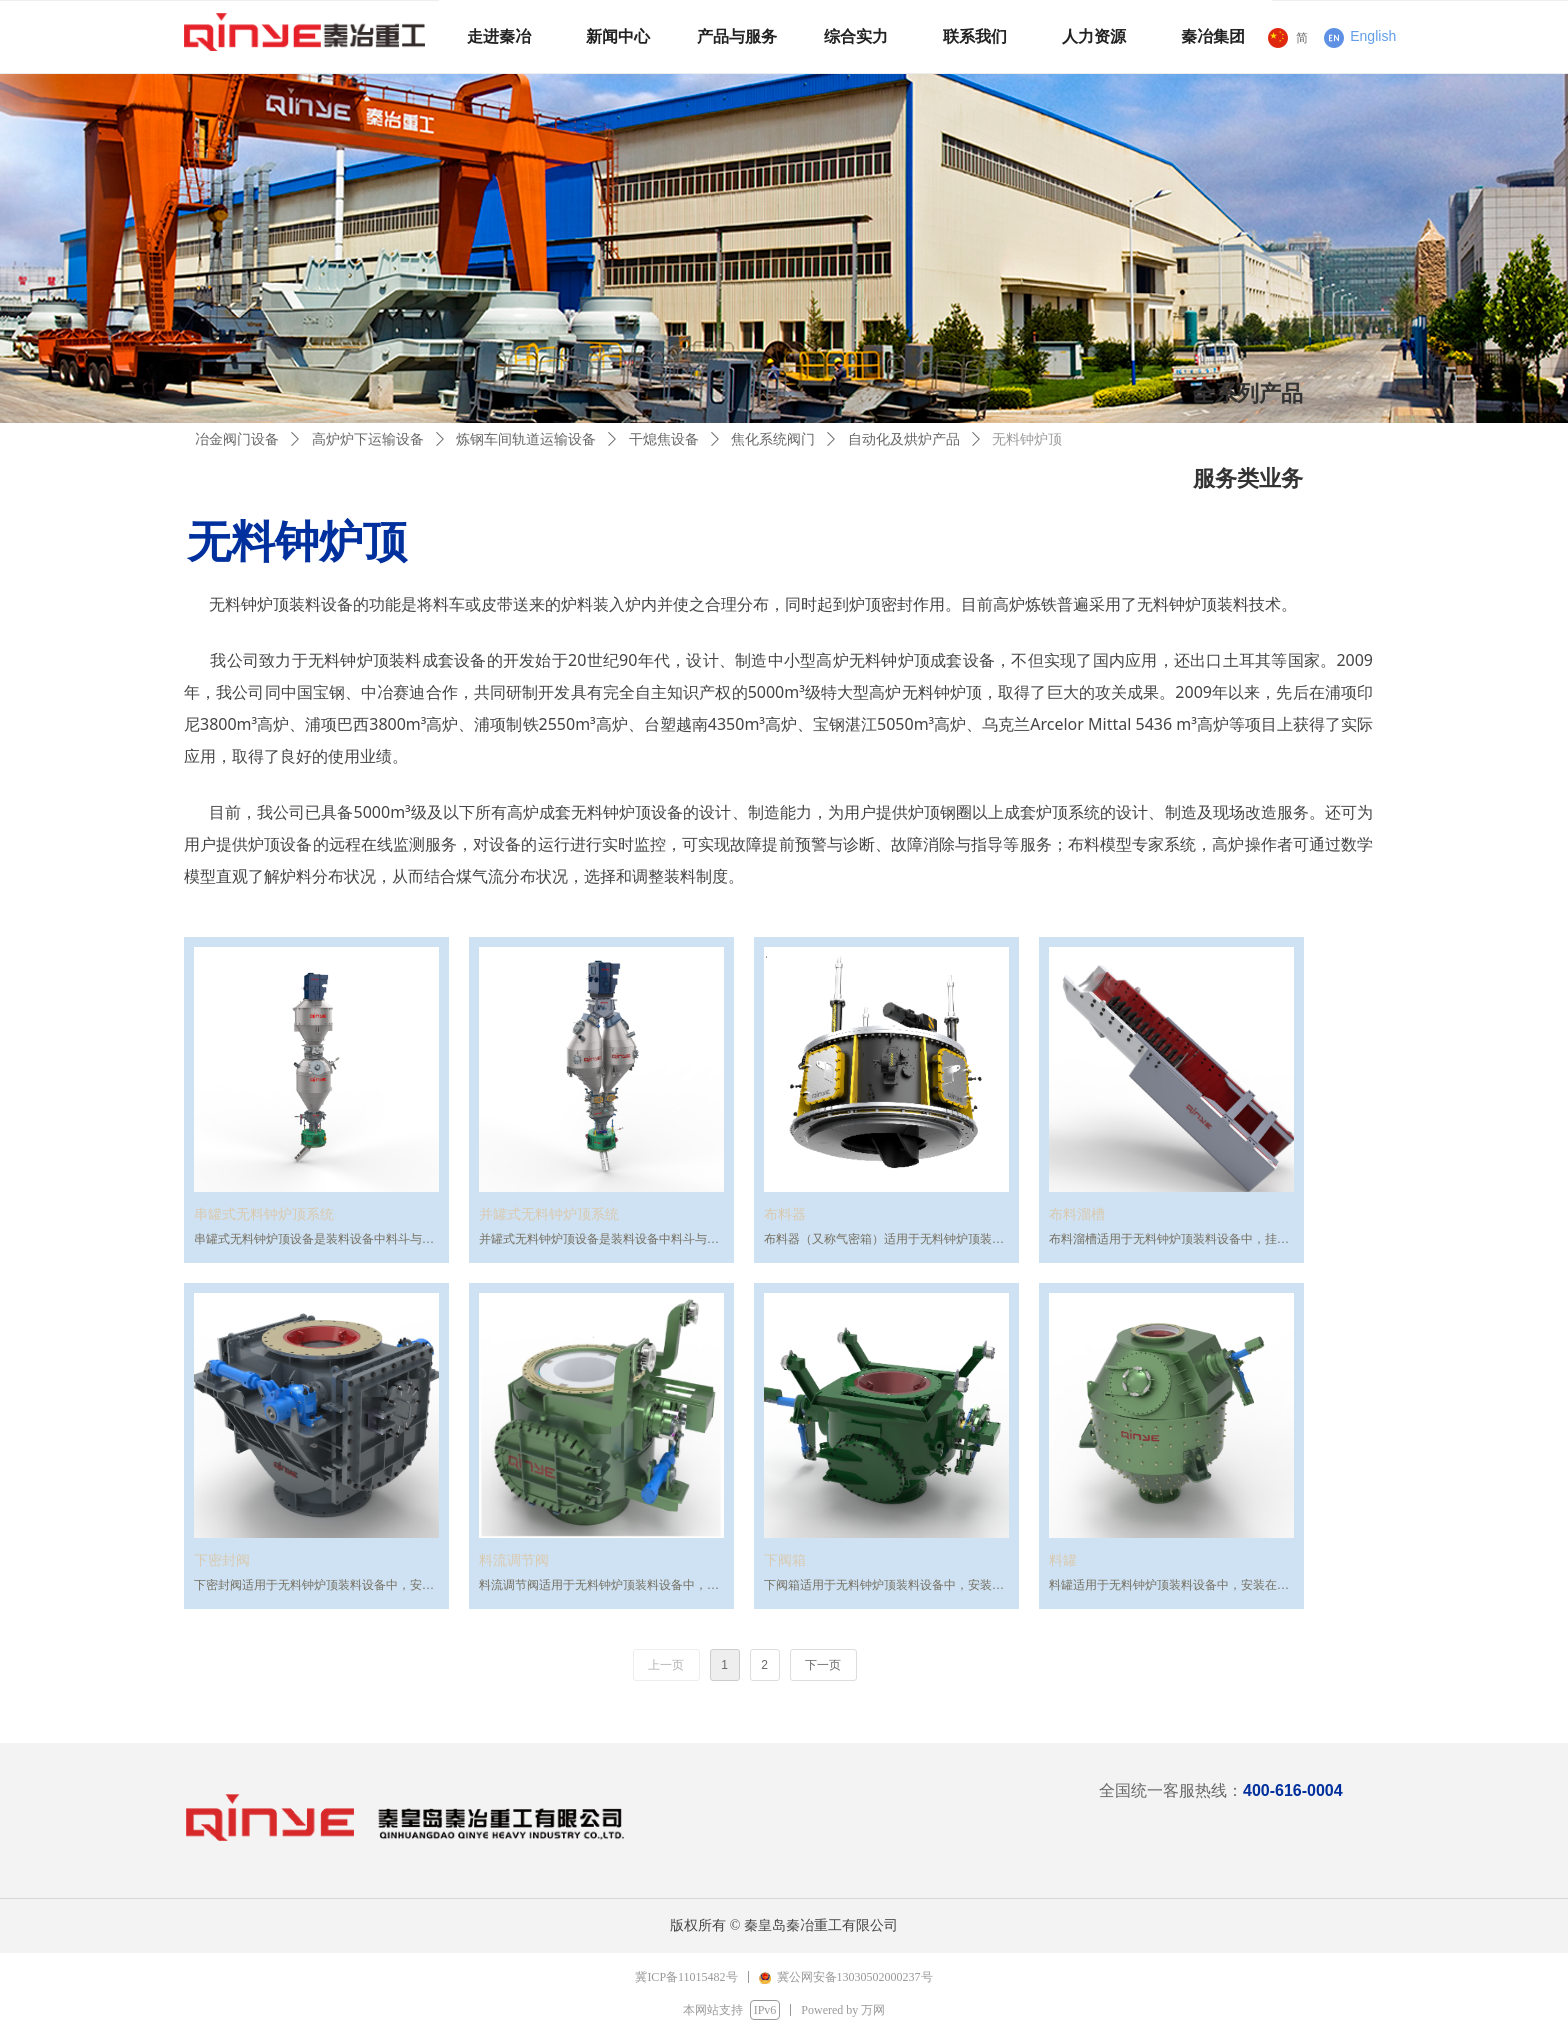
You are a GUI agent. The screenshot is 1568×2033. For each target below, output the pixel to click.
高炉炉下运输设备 (368, 439)
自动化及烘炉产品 (904, 439)
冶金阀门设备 (237, 439)
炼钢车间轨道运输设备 (526, 439)
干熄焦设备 (664, 439)
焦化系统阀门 (773, 439)
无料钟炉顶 (1027, 439)
